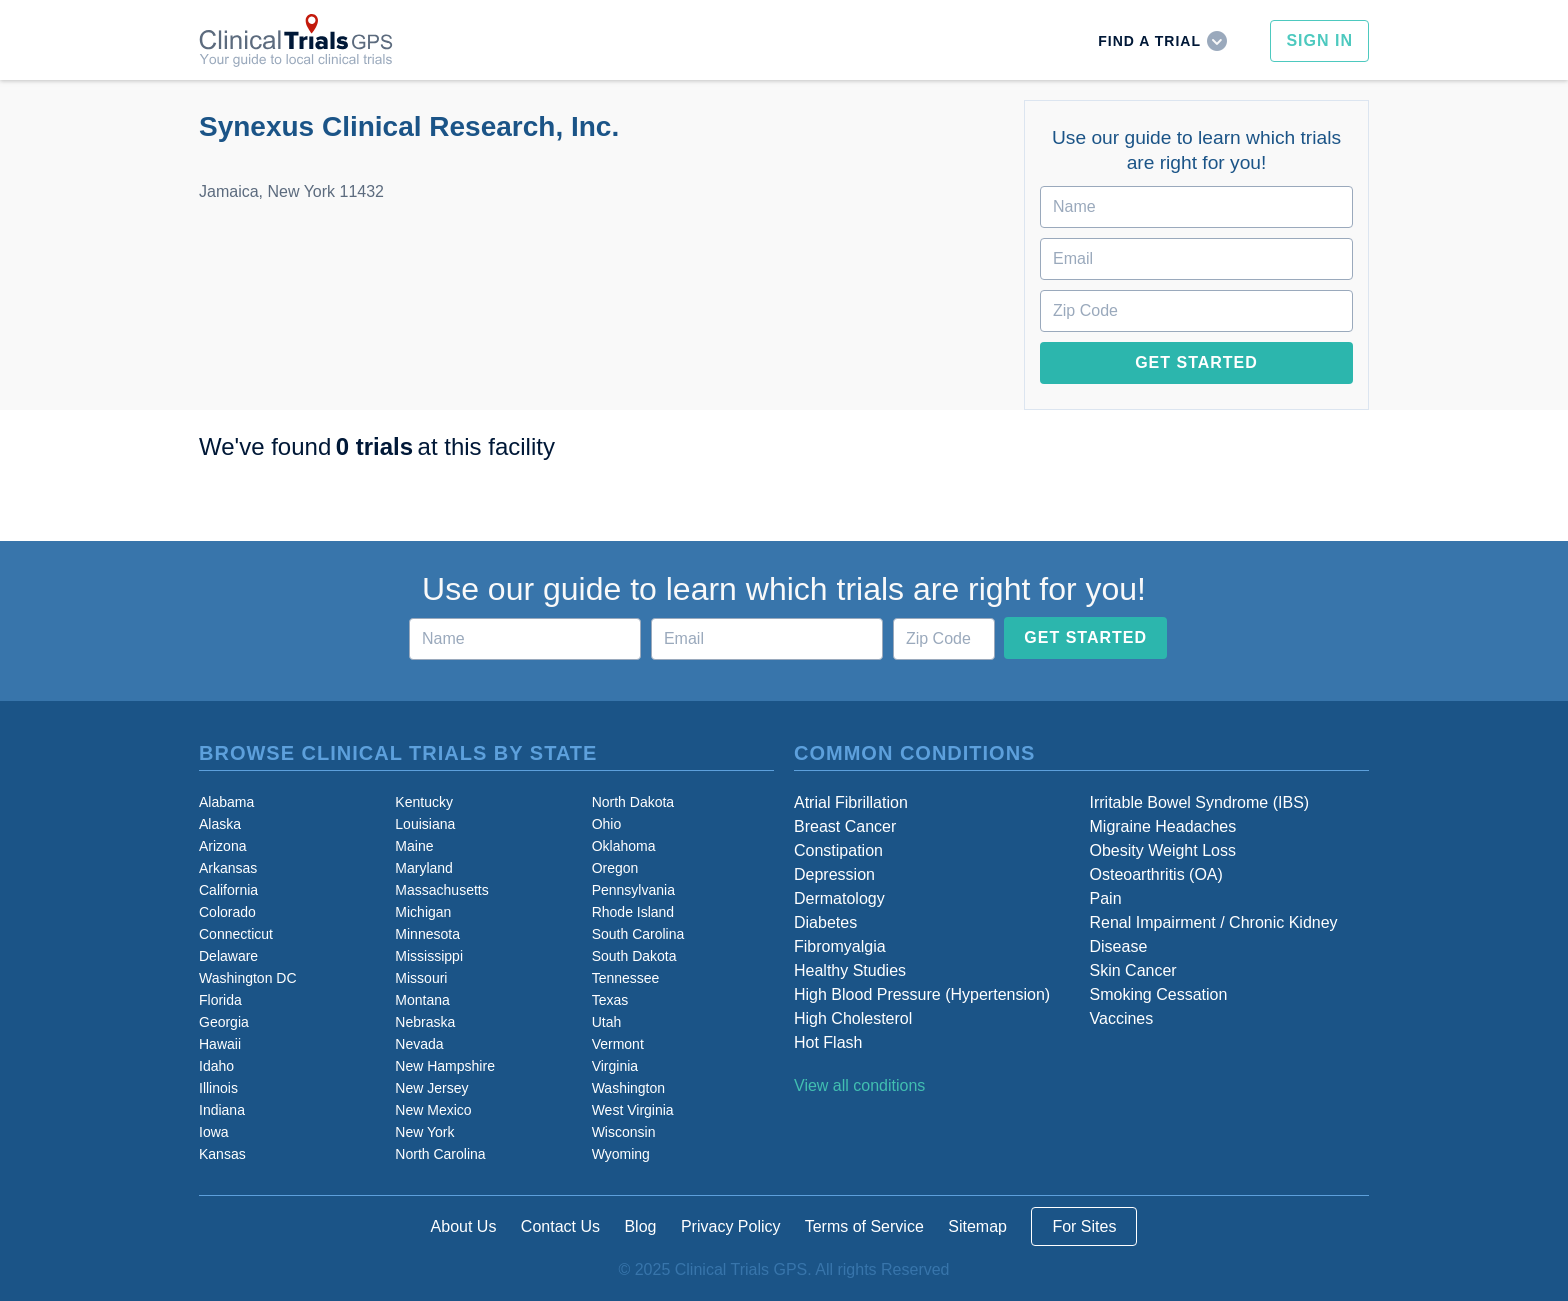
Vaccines (1122, 1018)
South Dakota (634, 956)
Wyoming (621, 1154)
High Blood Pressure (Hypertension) (922, 994)
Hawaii (220, 1044)
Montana (422, 1000)
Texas (610, 1000)
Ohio (607, 824)
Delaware (228, 956)
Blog (640, 1226)
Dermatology (839, 898)
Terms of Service (864, 1226)
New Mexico (433, 1110)
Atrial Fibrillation (851, 802)
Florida (220, 1000)
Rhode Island (633, 912)
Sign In (1319, 40)
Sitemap (977, 1226)
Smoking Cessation (1159, 994)
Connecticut (236, 934)
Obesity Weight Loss (1163, 850)
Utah (607, 1022)
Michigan (423, 912)
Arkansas (228, 868)
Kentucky (424, 802)
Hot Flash (828, 1042)
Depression (834, 874)
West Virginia (633, 1110)
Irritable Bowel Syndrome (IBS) (1200, 802)
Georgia (224, 1022)
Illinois (218, 1088)
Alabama (226, 802)
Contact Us (560, 1226)
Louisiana (425, 824)
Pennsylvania (633, 890)
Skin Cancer (1133, 970)
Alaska (220, 824)
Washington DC (248, 978)
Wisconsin (624, 1132)
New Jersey (431, 1088)
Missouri (421, 978)
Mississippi (429, 956)
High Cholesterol (853, 1018)
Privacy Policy (731, 1226)
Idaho (216, 1066)
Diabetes (825, 922)
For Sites (1084, 1226)
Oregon (615, 868)
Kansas (222, 1154)
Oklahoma (624, 846)
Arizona (222, 846)
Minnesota (427, 934)
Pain (1106, 898)
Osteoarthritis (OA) (1156, 874)
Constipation (838, 850)
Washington (628, 1088)
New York (424, 1132)
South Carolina (638, 934)
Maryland (424, 868)
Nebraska (425, 1022)
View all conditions (859, 1085)
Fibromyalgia (840, 946)
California (228, 890)
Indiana (222, 1110)
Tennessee (626, 978)
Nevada (419, 1044)
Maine (414, 846)
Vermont (618, 1044)
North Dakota (633, 802)
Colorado (227, 912)
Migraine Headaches (1163, 826)
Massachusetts (441, 890)
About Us (464, 1226)
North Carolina (440, 1154)
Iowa (214, 1132)
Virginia (615, 1066)
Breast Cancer (845, 826)
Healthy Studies (850, 970)
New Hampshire (445, 1066)
